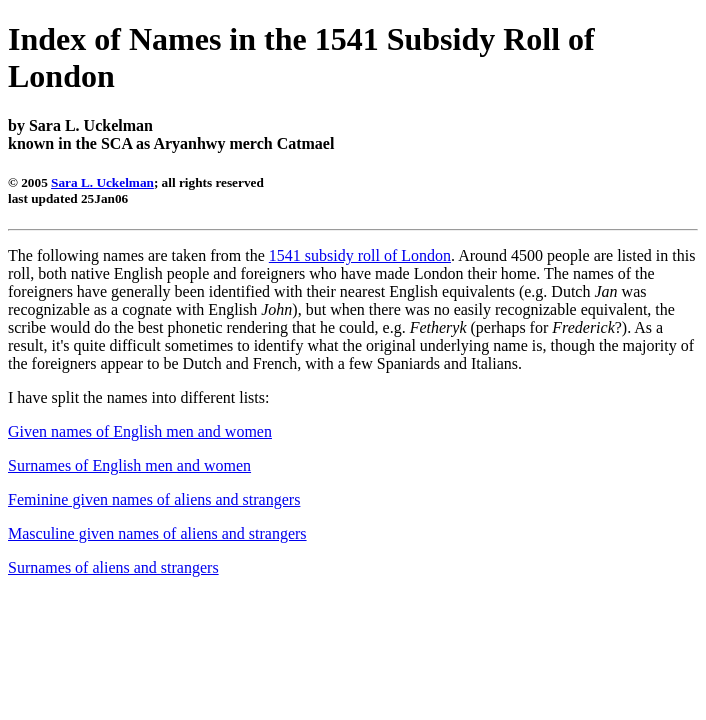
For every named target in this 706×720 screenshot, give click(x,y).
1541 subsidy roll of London (360, 255)
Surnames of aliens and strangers (113, 567)
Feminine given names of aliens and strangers (154, 499)
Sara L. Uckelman (102, 182)
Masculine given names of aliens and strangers (157, 533)
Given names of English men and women (140, 431)
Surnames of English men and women (129, 465)
